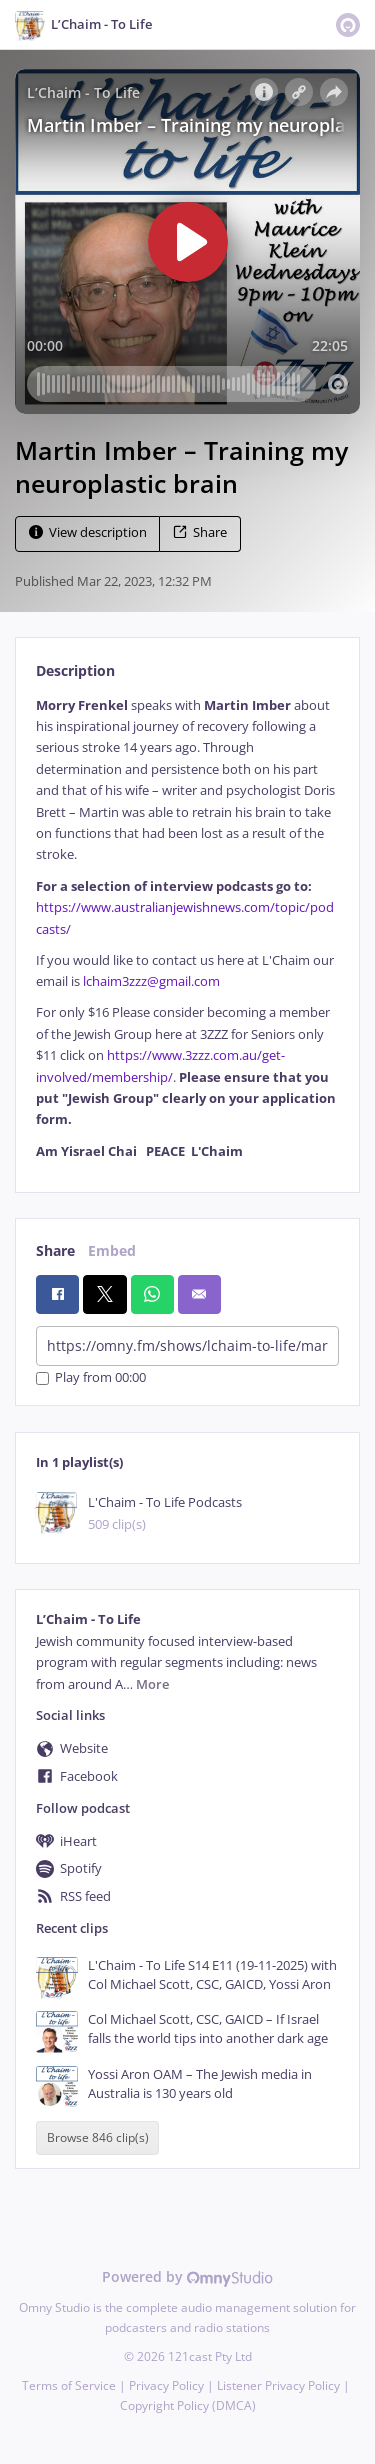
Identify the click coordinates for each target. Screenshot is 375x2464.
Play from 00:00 (91, 1378)
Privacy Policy (166, 2385)
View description (88, 532)
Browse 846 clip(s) (98, 2138)
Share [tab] (55, 1250)
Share (200, 532)
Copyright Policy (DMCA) (188, 2405)
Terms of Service (69, 2385)
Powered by (187, 2276)
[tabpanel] (187, 928)
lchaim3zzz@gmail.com (151, 981)
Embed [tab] (112, 1250)
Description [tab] (75, 670)
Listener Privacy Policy (278, 2385)
